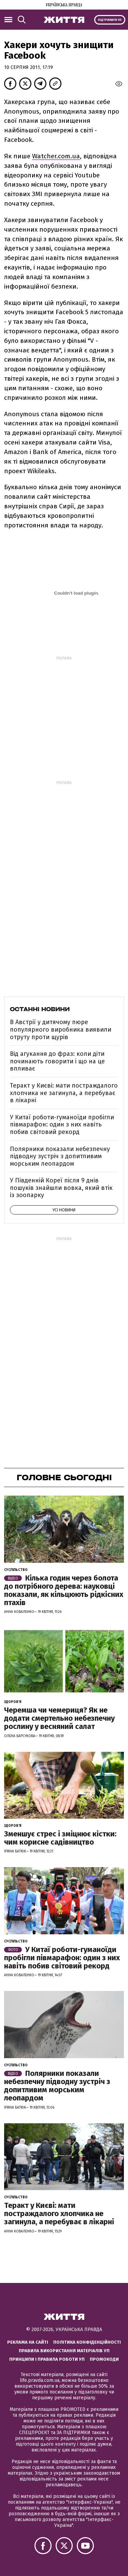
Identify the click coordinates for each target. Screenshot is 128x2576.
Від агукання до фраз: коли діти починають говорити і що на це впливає (57, 1061)
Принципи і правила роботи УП (47, 2359)
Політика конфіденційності (87, 2342)
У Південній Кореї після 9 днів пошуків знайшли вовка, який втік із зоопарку (61, 1188)
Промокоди (104, 2359)
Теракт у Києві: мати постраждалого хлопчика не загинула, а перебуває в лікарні (64, 1093)
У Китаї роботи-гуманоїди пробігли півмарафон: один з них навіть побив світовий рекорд (62, 1125)
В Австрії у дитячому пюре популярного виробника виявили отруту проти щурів (60, 1029)
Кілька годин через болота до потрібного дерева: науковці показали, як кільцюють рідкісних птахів (63, 1590)
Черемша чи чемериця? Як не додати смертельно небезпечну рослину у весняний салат (59, 1718)
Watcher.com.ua (56, 156)
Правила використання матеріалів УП (64, 2350)
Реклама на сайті (27, 2342)
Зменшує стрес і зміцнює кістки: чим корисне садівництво (60, 1838)
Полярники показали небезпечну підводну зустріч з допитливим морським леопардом (60, 1156)
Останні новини (40, 1009)
